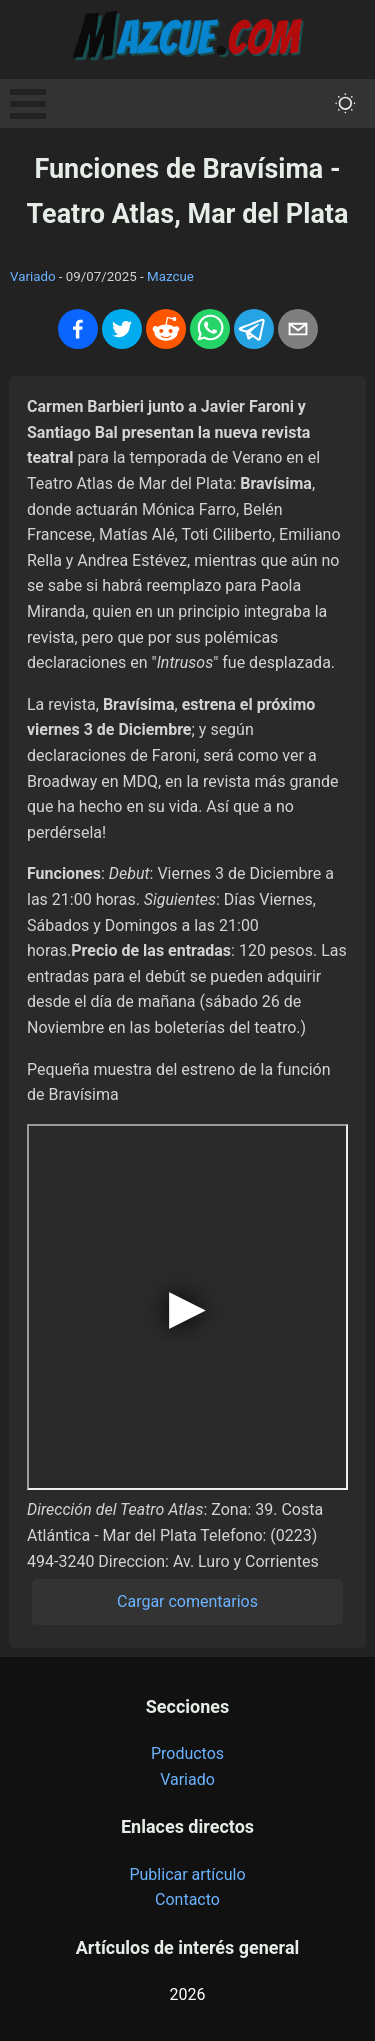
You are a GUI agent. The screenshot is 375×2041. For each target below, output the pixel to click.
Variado (33, 276)
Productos (187, 1753)
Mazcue (170, 276)
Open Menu (28, 104)
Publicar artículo (187, 1874)
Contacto (187, 1899)
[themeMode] (345, 103)
